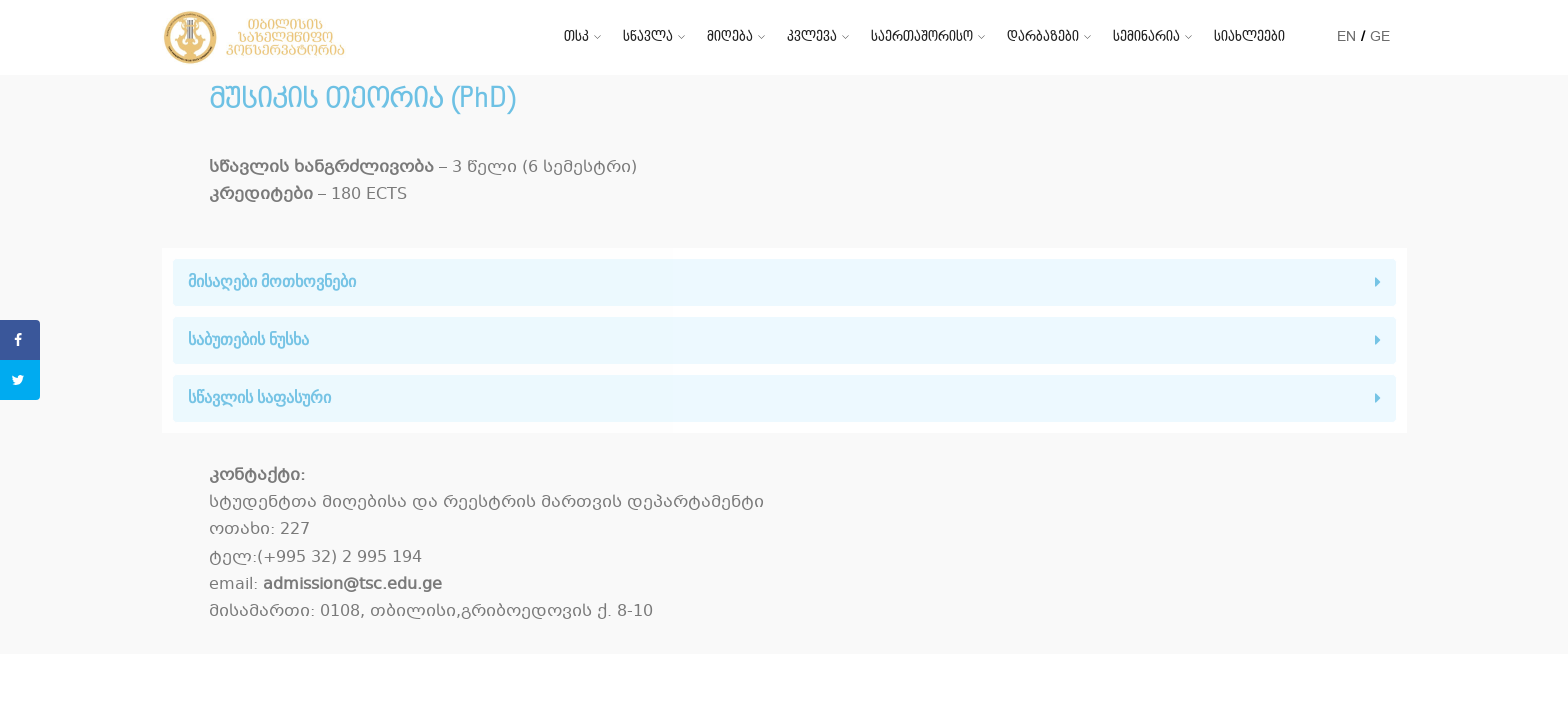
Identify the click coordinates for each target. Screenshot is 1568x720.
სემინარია (1146, 36)
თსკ (576, 36)
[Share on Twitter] (20, 380)
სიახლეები (1249, 36)
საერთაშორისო (922, 36)
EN (1346, 36)
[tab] (784, 282)
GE (1380, 36)
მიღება (730, 36)
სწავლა (648, 36)
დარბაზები (1043, 36)
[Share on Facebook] (20, 340)
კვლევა (812, 36)
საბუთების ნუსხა (248, 339)
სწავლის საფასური (259, 397)
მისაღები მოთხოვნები (272, 281)
